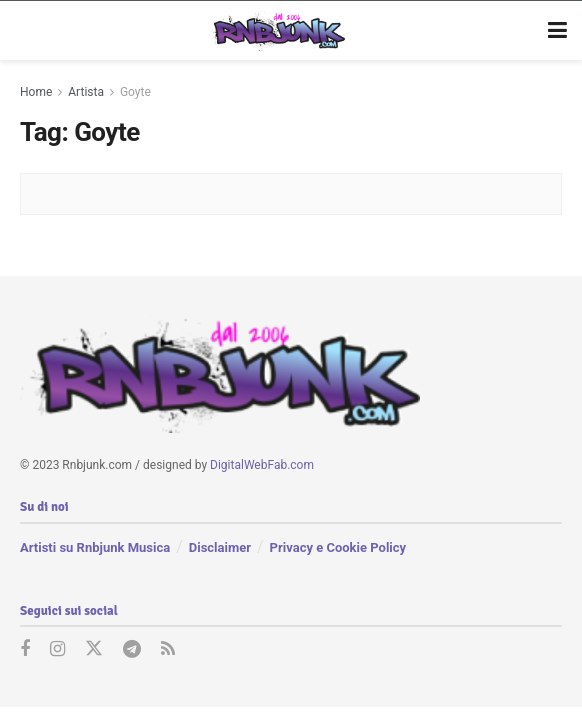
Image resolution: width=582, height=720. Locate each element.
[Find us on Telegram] (132, 650)
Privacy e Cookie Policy (338, 547)
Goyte (135, 92)
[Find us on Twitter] (94, 650)
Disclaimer (220, 547)
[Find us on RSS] (168, 650)
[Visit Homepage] (276, 31)
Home (36, 92)
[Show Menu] (557, 31)
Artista (86, 92)
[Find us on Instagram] (57, 650)
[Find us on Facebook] (25, 650)
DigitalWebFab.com (262, 465)
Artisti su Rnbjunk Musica (95, 547)
